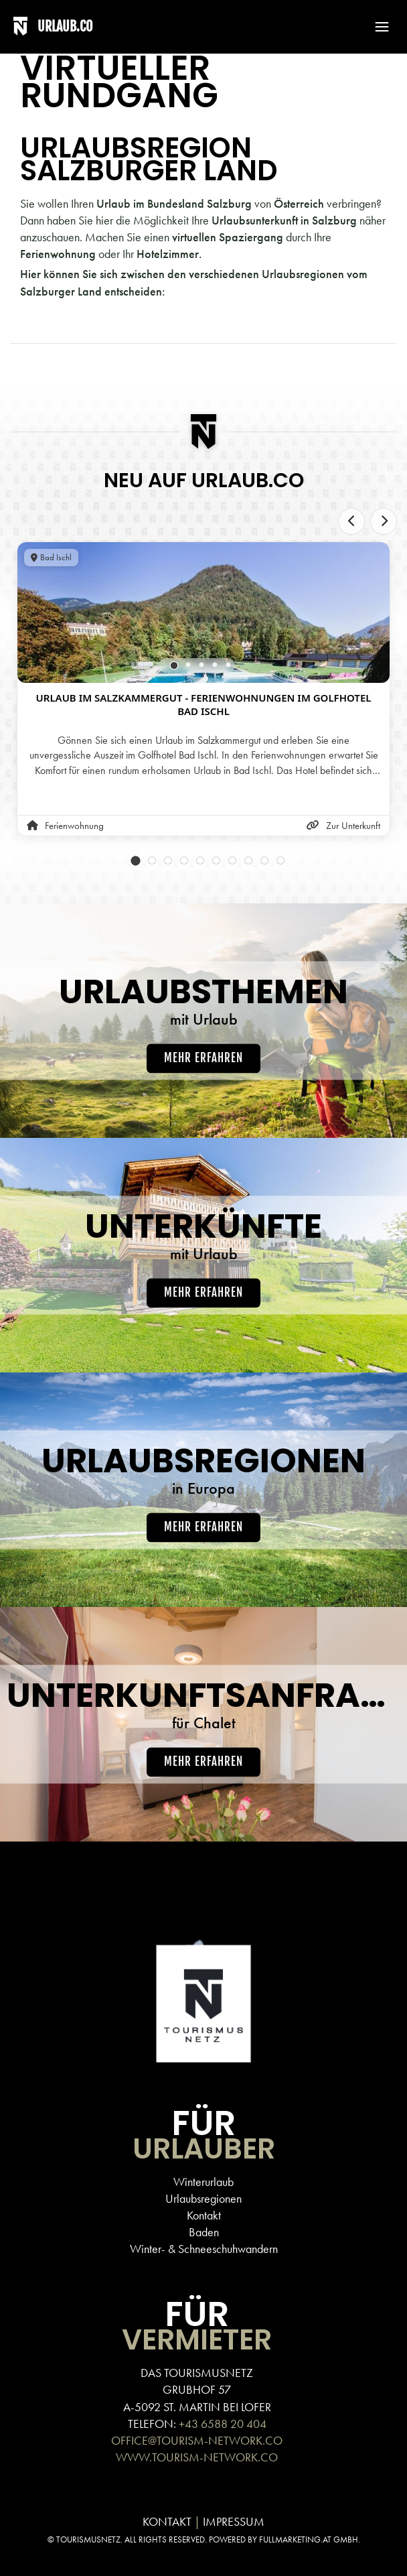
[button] (375, 27)
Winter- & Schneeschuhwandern (204, 2248)
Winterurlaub (203, 2181)
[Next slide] (383, 521)
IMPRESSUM (233, 2521)
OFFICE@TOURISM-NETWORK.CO (196, 2440)
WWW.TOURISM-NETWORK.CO (197, 2457)
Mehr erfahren (203, 1058)
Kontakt (204, 2215)
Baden (204, 2232)
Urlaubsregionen (203, 2198)
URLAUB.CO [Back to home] (64, 26)
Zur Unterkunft (343, 825)
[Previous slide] (351, 521)
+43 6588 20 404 (222, 2423)
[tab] (174, 665)
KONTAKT (167, 2521)
